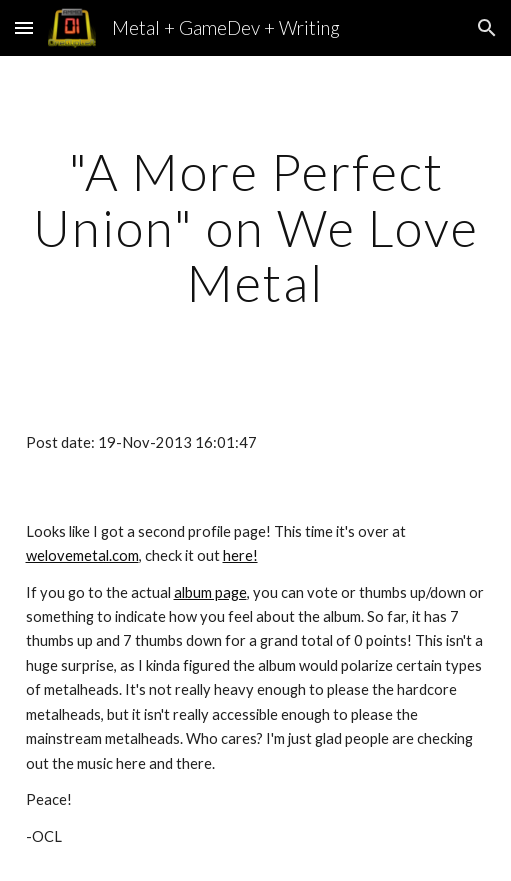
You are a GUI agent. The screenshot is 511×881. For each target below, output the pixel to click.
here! (240, 555)
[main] (256, 227)
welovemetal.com (82, 555)
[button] (24, 27)
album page (210, 592)
